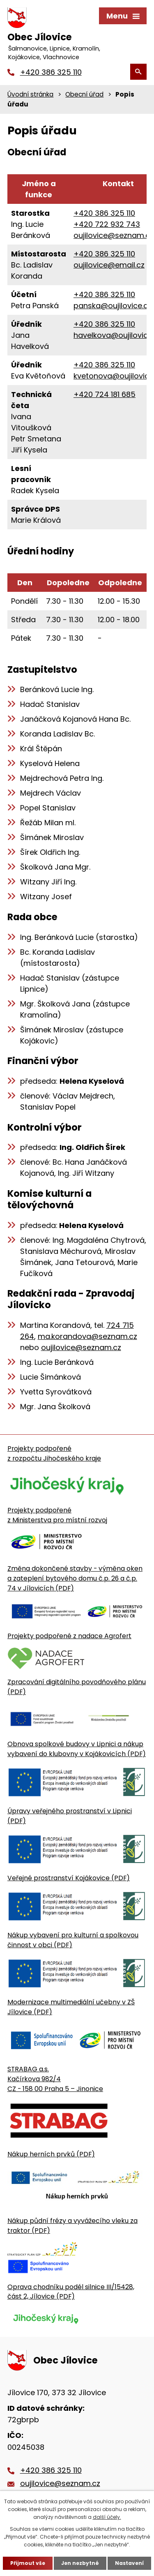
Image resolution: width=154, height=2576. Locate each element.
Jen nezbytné (80, 2563)
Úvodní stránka (30, 94)
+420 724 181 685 (105, 394)
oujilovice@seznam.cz (114, 235)
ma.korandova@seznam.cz (87, 1336)
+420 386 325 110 (104, 213)
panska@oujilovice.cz (113, 305)
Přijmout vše (27, 2563)
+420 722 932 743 (107, 224)
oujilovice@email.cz (109, 265)
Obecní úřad (84, 94)
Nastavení (129, 2563)
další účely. (107, 2517)
